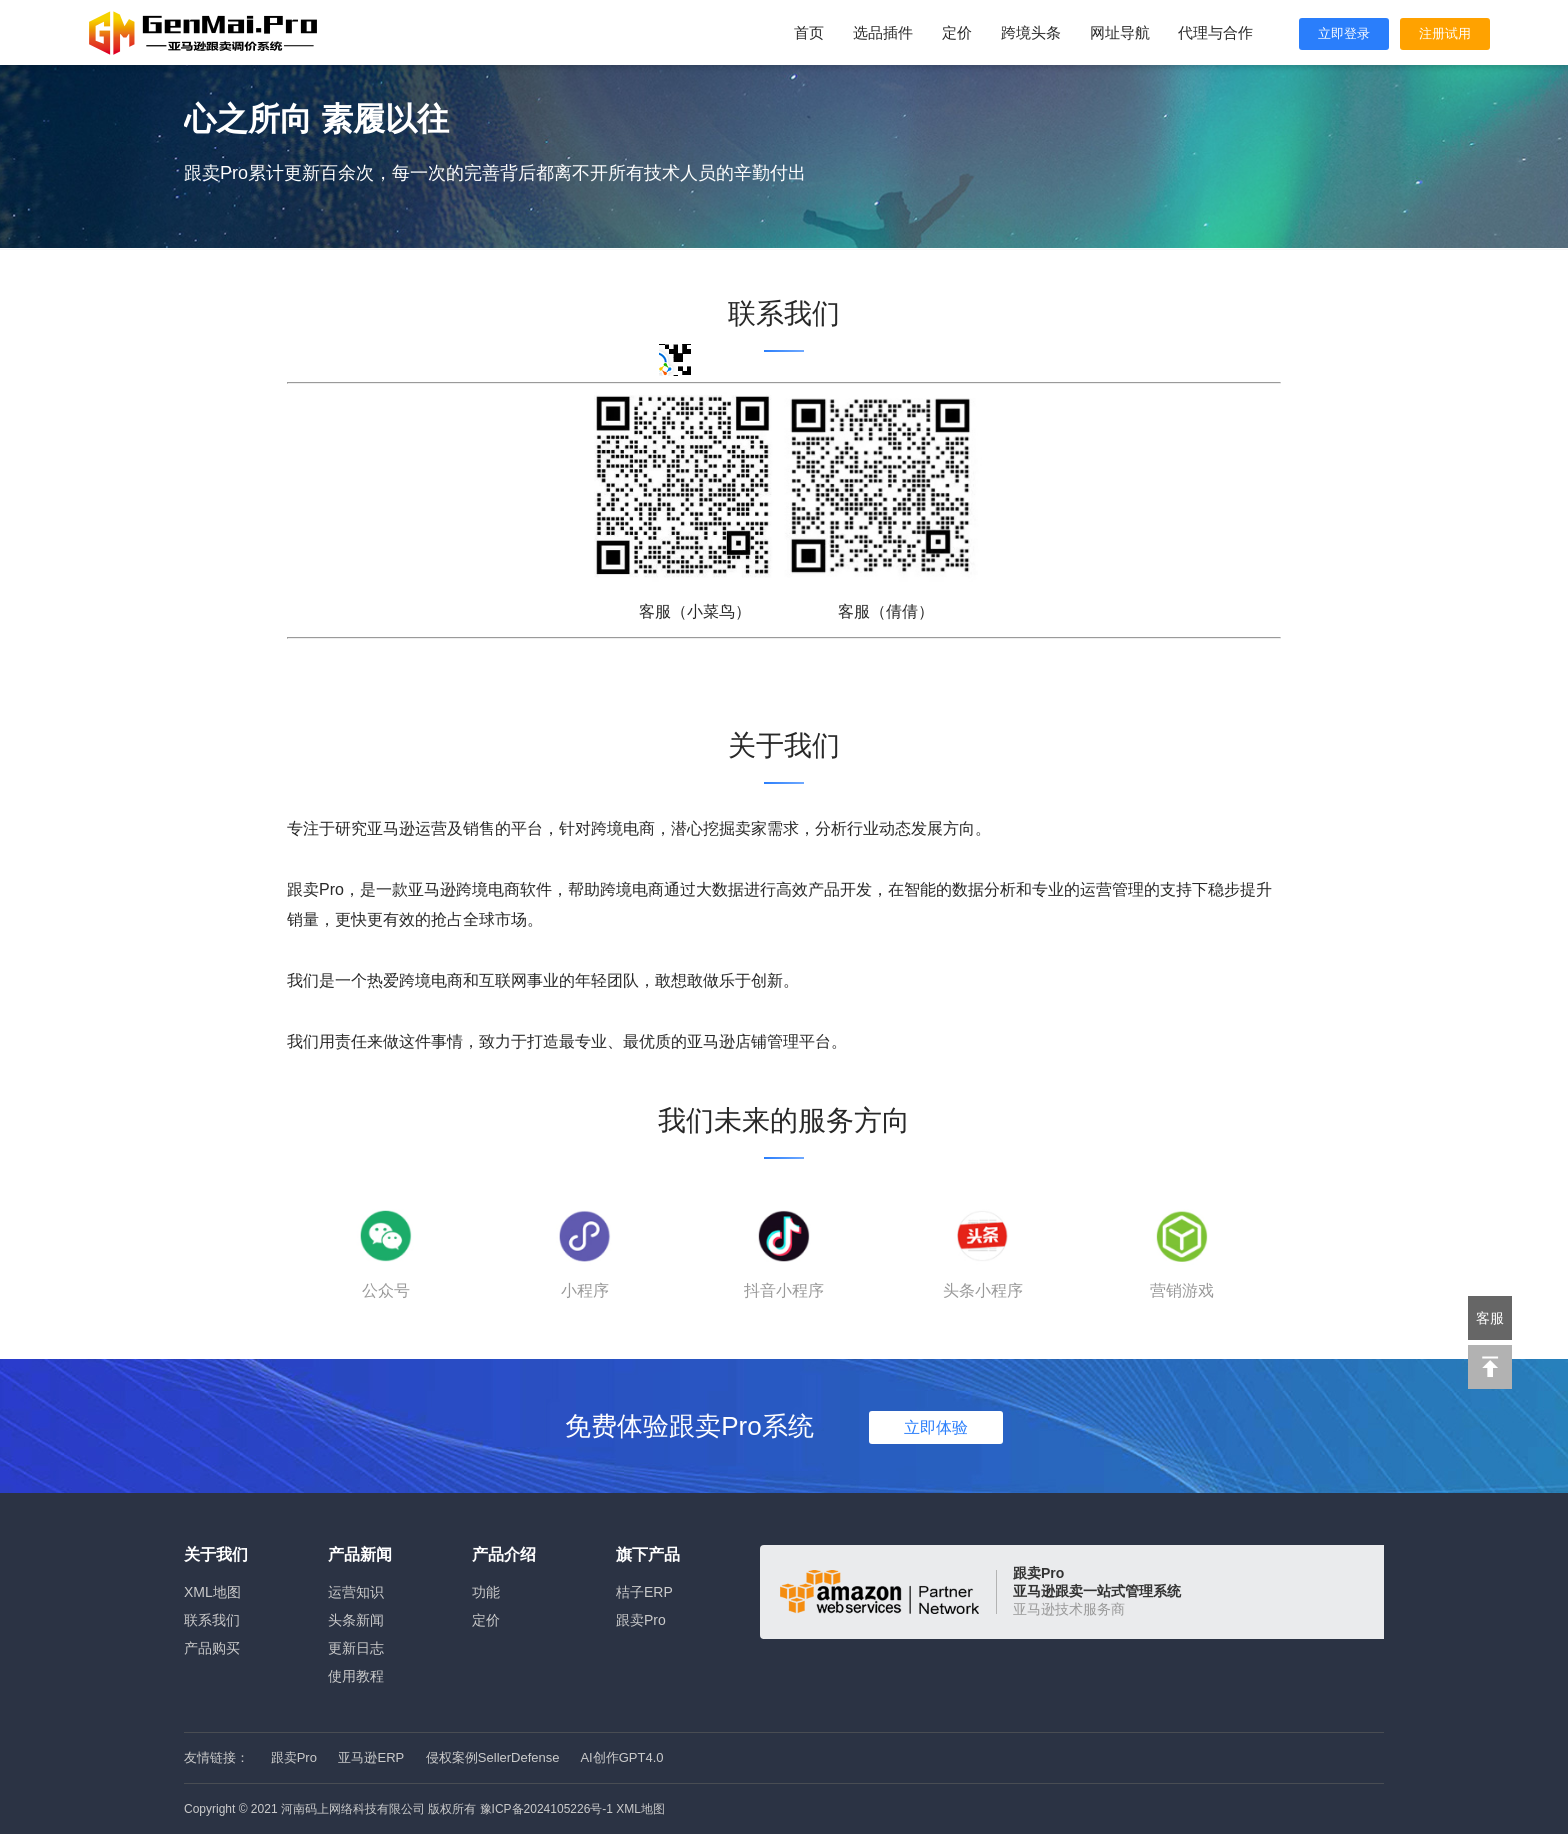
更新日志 (356, 1648)
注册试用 (1445, 33)
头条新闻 (356, 1620)
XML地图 (212, 1592)
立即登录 (1344, 33)
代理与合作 (1215, 32)
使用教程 (356, 1676)
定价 (957, 32)
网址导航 (1120, 32)
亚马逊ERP (371, 1757)
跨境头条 (1031, 32)
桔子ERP (644, 1592)
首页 (809, 32)
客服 (1490, 1318)
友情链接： (216, 1757)
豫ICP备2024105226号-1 (546, 1809)
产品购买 (212, 1648)
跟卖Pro (641, 1620)
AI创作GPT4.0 (621, 1757)
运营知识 (356, 1592)
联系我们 (212, 1620)
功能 (486, 1592)
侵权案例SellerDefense (493, 1757)
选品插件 (883, 32)
